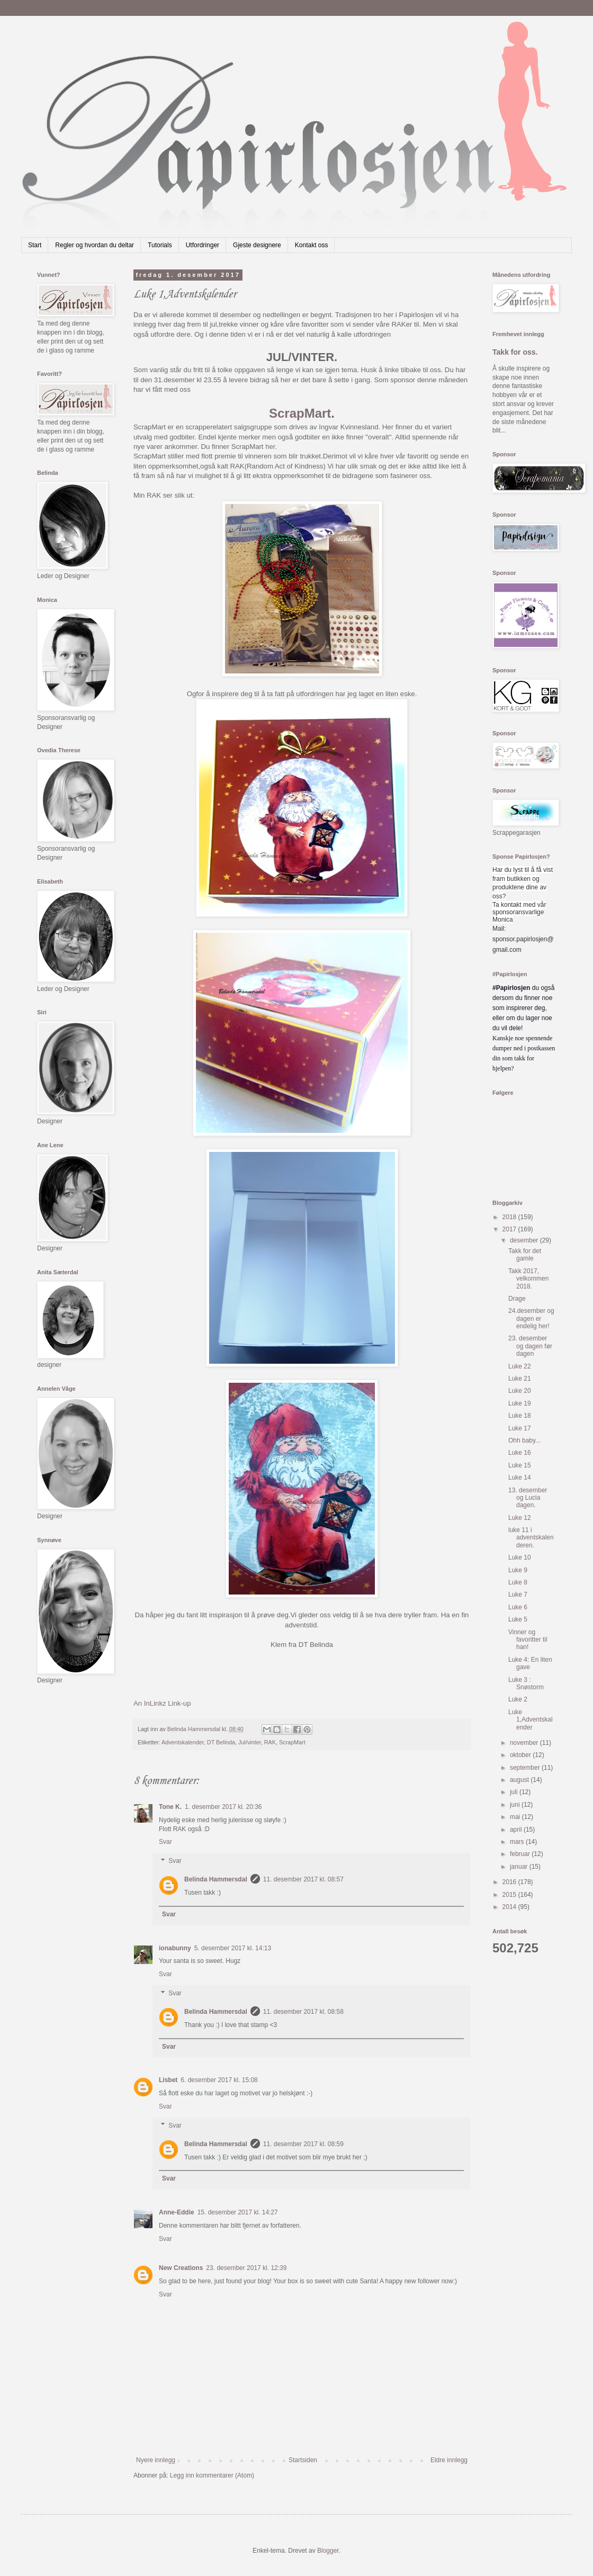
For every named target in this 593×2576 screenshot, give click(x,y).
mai (516, 1817)
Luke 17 (519, 1428)
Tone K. (170, 1807)
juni (516, 1804)
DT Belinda (221, 1742)
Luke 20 (519, 1390)
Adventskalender (182, 1742)
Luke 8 (517, 1582)
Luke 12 (519, 1517)
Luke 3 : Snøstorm (526, 1683)
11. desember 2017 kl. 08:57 (303, 1879)
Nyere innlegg (155, 2460)
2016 (510, 1882)
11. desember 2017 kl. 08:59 (303, 2144)
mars (518, 1841)
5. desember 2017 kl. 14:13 (232, 1948)
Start (34, 245)
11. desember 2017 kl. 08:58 (303, 2011)
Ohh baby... (524, 1440)
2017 (510, 1229)
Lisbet (168, 2080)
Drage (517, 1298)
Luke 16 (519, 1452)
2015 (510, 1894)
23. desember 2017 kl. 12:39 (246, 2268)
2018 (510, 1217)
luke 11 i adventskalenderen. (531, 1537)
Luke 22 (519, 1366)
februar (521, 1854)
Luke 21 (519, 1378)
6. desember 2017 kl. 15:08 (219, 2080)
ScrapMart (300, 413)
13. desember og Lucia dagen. (527, 1498)
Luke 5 (517, 1619)
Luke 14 (519, 1477)
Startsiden (303, 2460)
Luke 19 (519, 1403)
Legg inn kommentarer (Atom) (212, 2475)
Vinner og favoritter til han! (527, 1639)
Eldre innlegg (449, 2460)
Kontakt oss (311, 245)
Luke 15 (519, 1465)
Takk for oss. (515, 352)
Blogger (328, 2550)
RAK (270, 1742)
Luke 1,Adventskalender (530, 1719)
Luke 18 (519, 1415)
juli (514, 1792)
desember (525, 1240)
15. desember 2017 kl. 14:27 (237, 2212)
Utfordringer (202, 245)
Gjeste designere (257, 245)
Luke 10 (519, 1557)
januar (519, 1866)
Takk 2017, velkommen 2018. (528, 1278)
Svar (165, 1841)
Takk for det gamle (524, 1254)
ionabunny (175, 1948)
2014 (510, 1907)
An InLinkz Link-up (162, 1703)
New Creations (181, 2268)
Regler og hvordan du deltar (94, 245)
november (525, 1742)
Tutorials (160, 245)
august (520, 1780)
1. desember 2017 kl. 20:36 (223, 1807)
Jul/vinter (249, 1742)
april (517, 1829)
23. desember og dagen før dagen (530, 1346)
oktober (521, 1755)
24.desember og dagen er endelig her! (531, 1318)
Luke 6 (517, 1607)
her (270, 447)
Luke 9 (517, 1570)
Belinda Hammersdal (215, 1879)
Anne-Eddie (176, 2212)
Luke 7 (517, 1594)
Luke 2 (517, 1699)
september (526, 1767)
